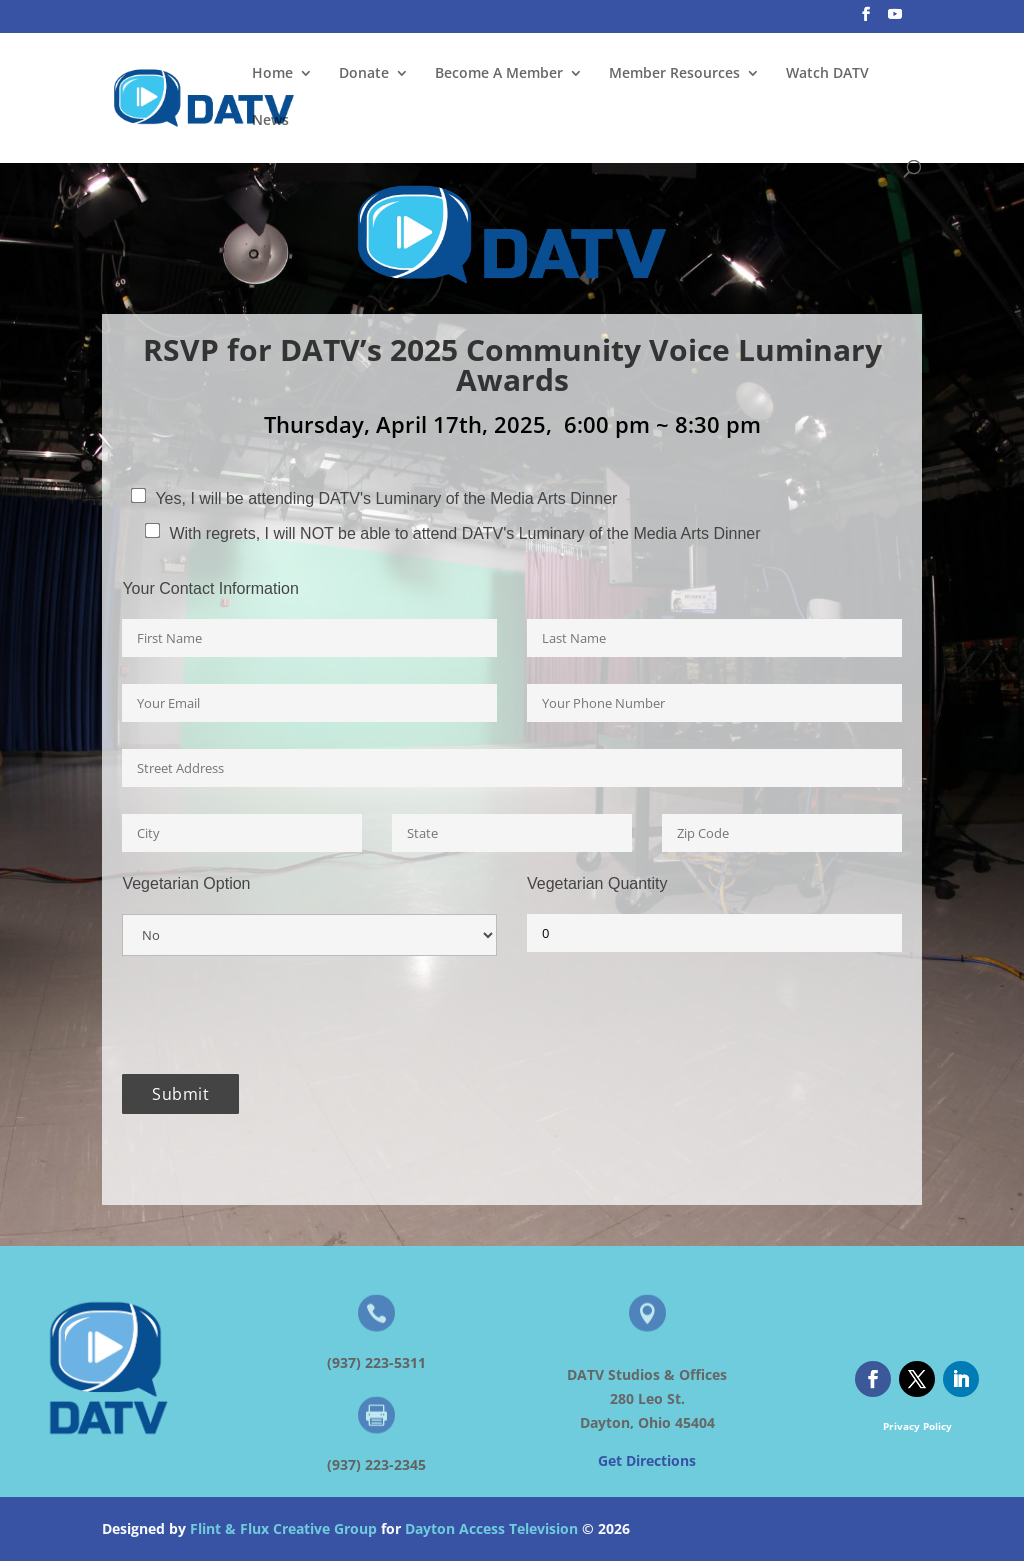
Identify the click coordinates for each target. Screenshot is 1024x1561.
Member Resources (674, 74)
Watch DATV (827, 74)
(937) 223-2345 (376, 1464)
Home (272, 74)
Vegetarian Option (186, 884)
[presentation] (274, 1015)
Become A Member (499, 74)
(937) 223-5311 (376, 1362)
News (270, 121)
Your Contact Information (210, 589)
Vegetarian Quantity (597, 884)
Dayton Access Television (491, 1528)
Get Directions (647, 1460)
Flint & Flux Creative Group (283, 1528)
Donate (364, 74)
